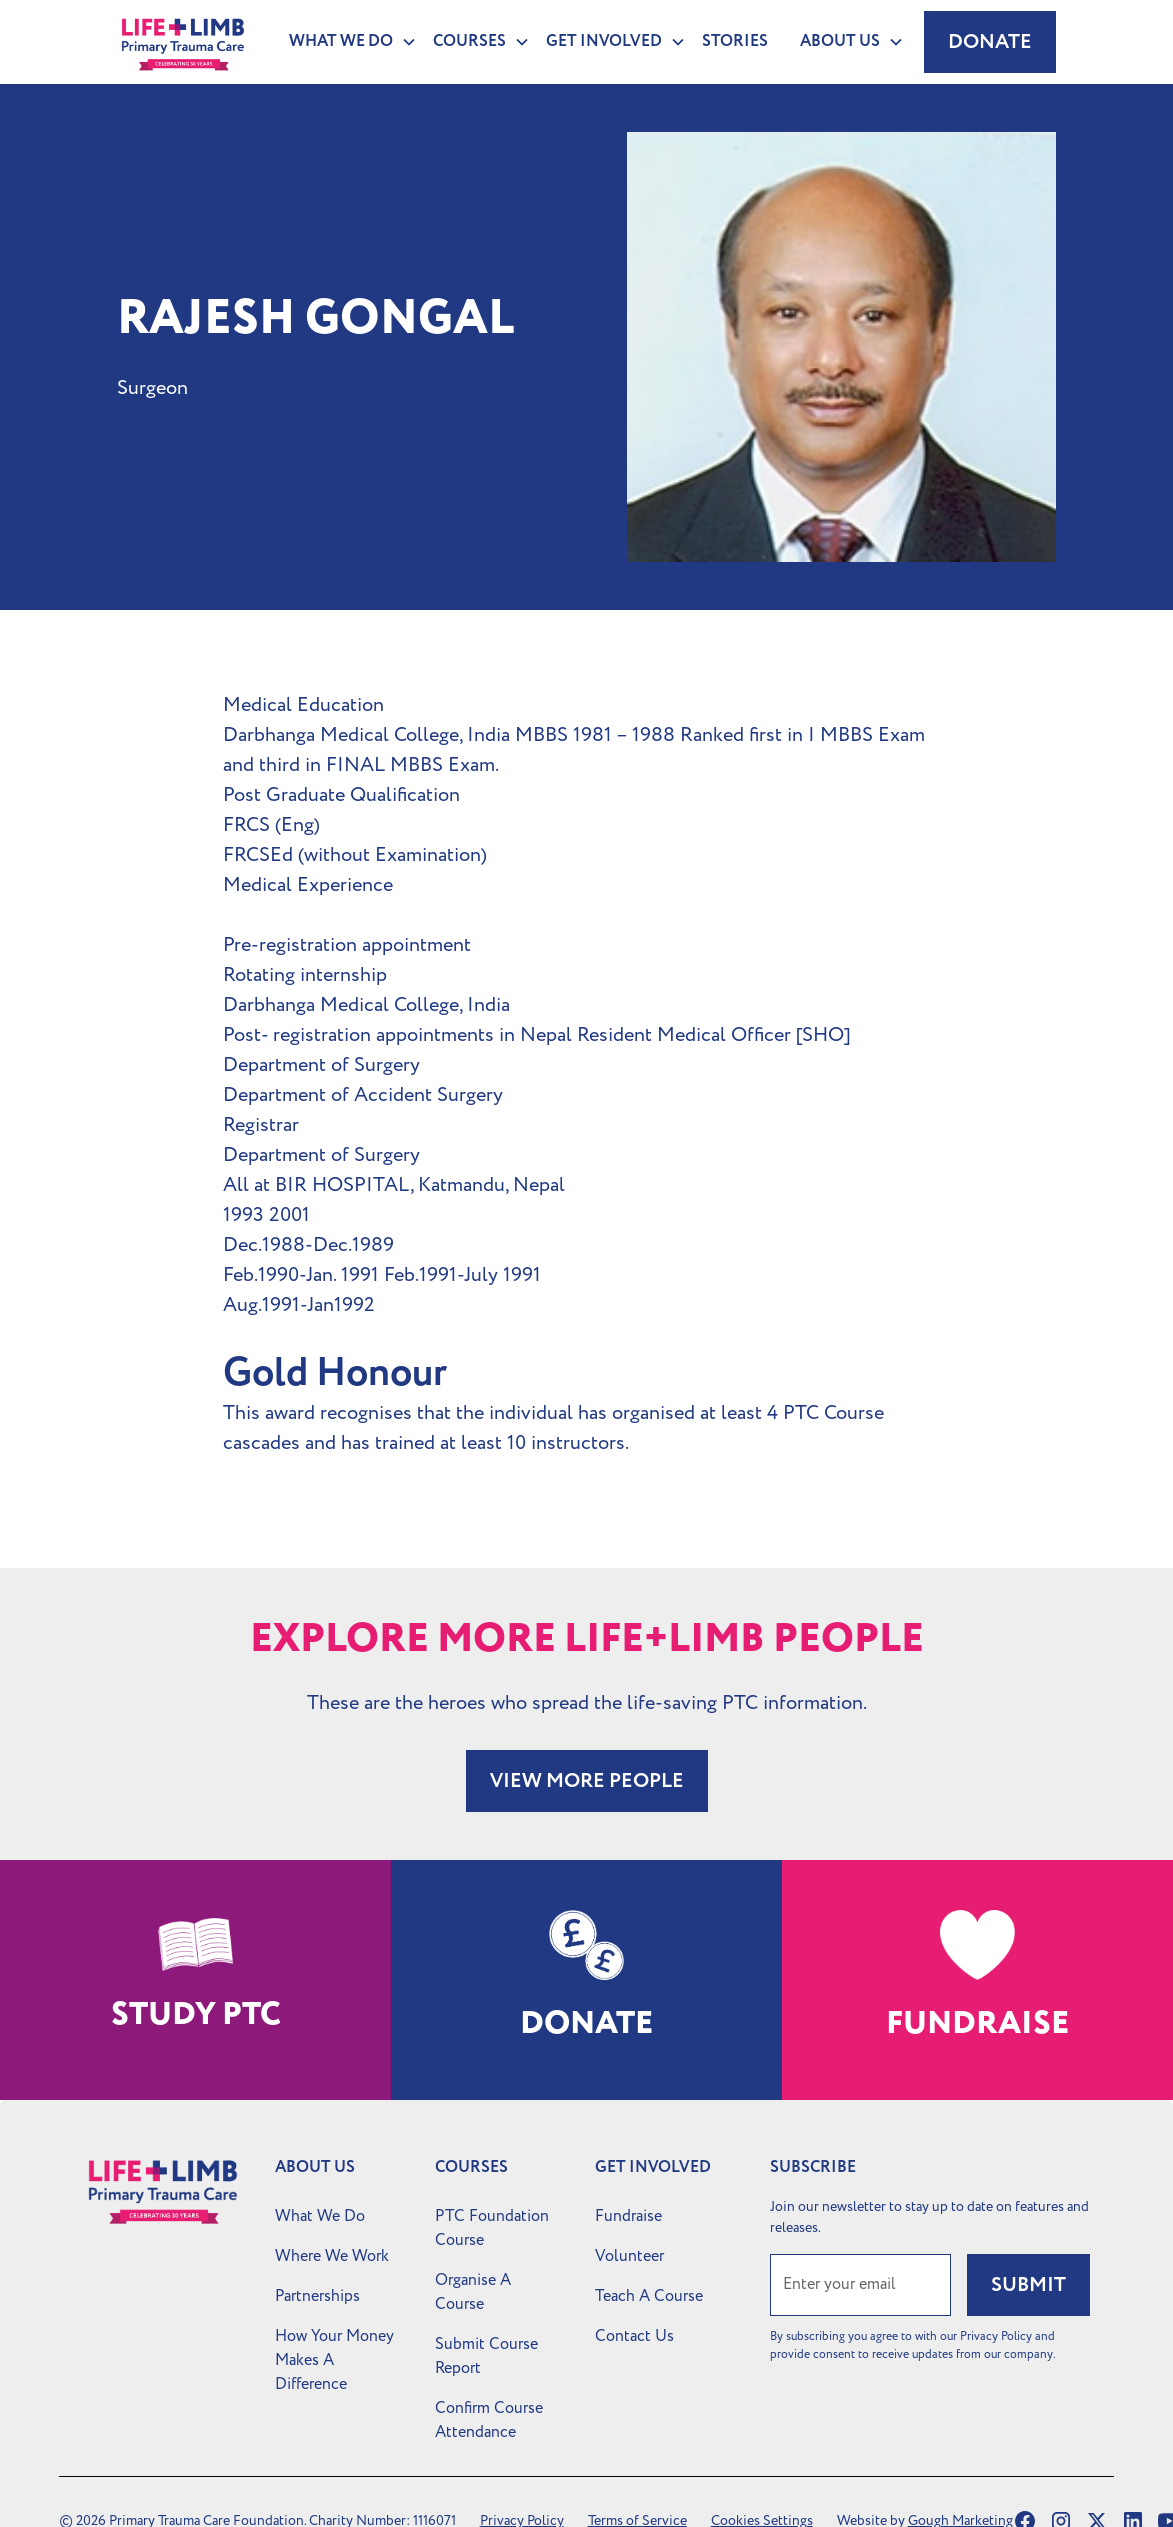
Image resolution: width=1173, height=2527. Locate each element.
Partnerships (317, 2296)
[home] (182, 42)
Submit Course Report (486, 2356)
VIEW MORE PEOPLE (587, 1781)
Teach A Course (649, 2296)
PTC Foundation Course (492, 2228)
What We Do (320, 2216)
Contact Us (634, 2336)
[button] (345, 42)
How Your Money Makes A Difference (334, 2360)
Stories (735, 41)
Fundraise (628, 2216)
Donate (990, 42)
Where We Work (332, 2256)
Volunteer (629, 2256)
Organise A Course (473, 2292)
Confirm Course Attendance (489, 2420)
